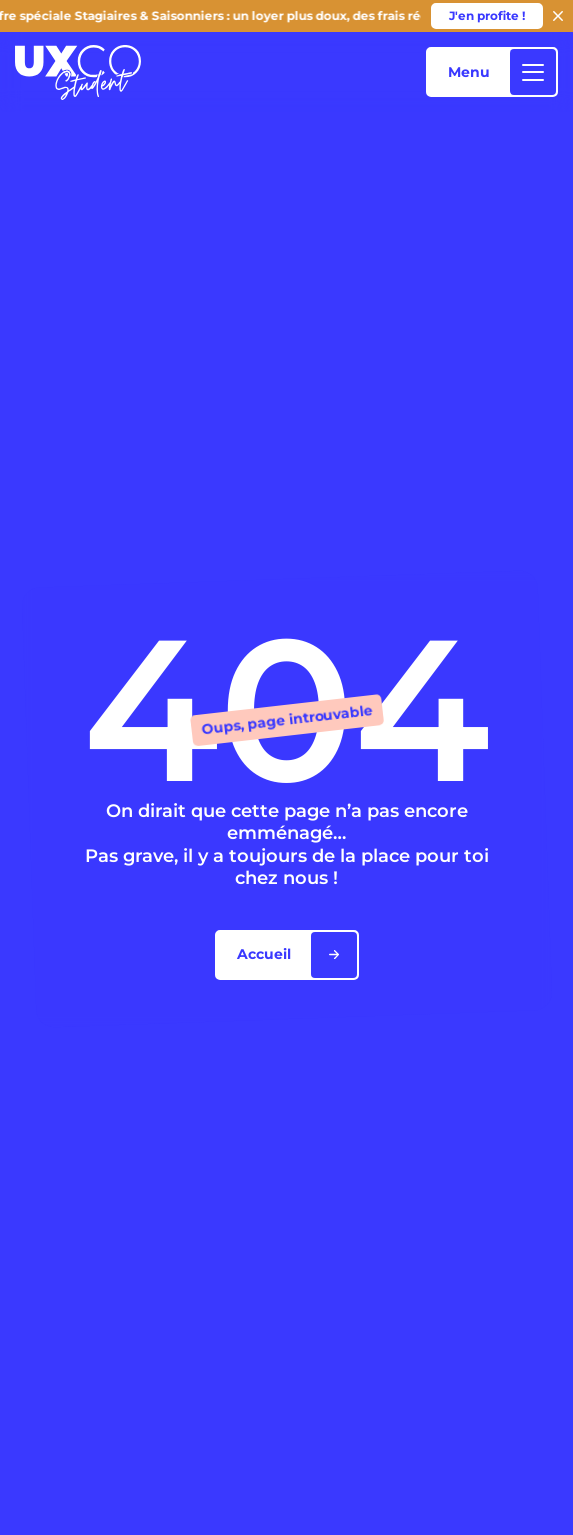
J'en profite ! (487, 15)
